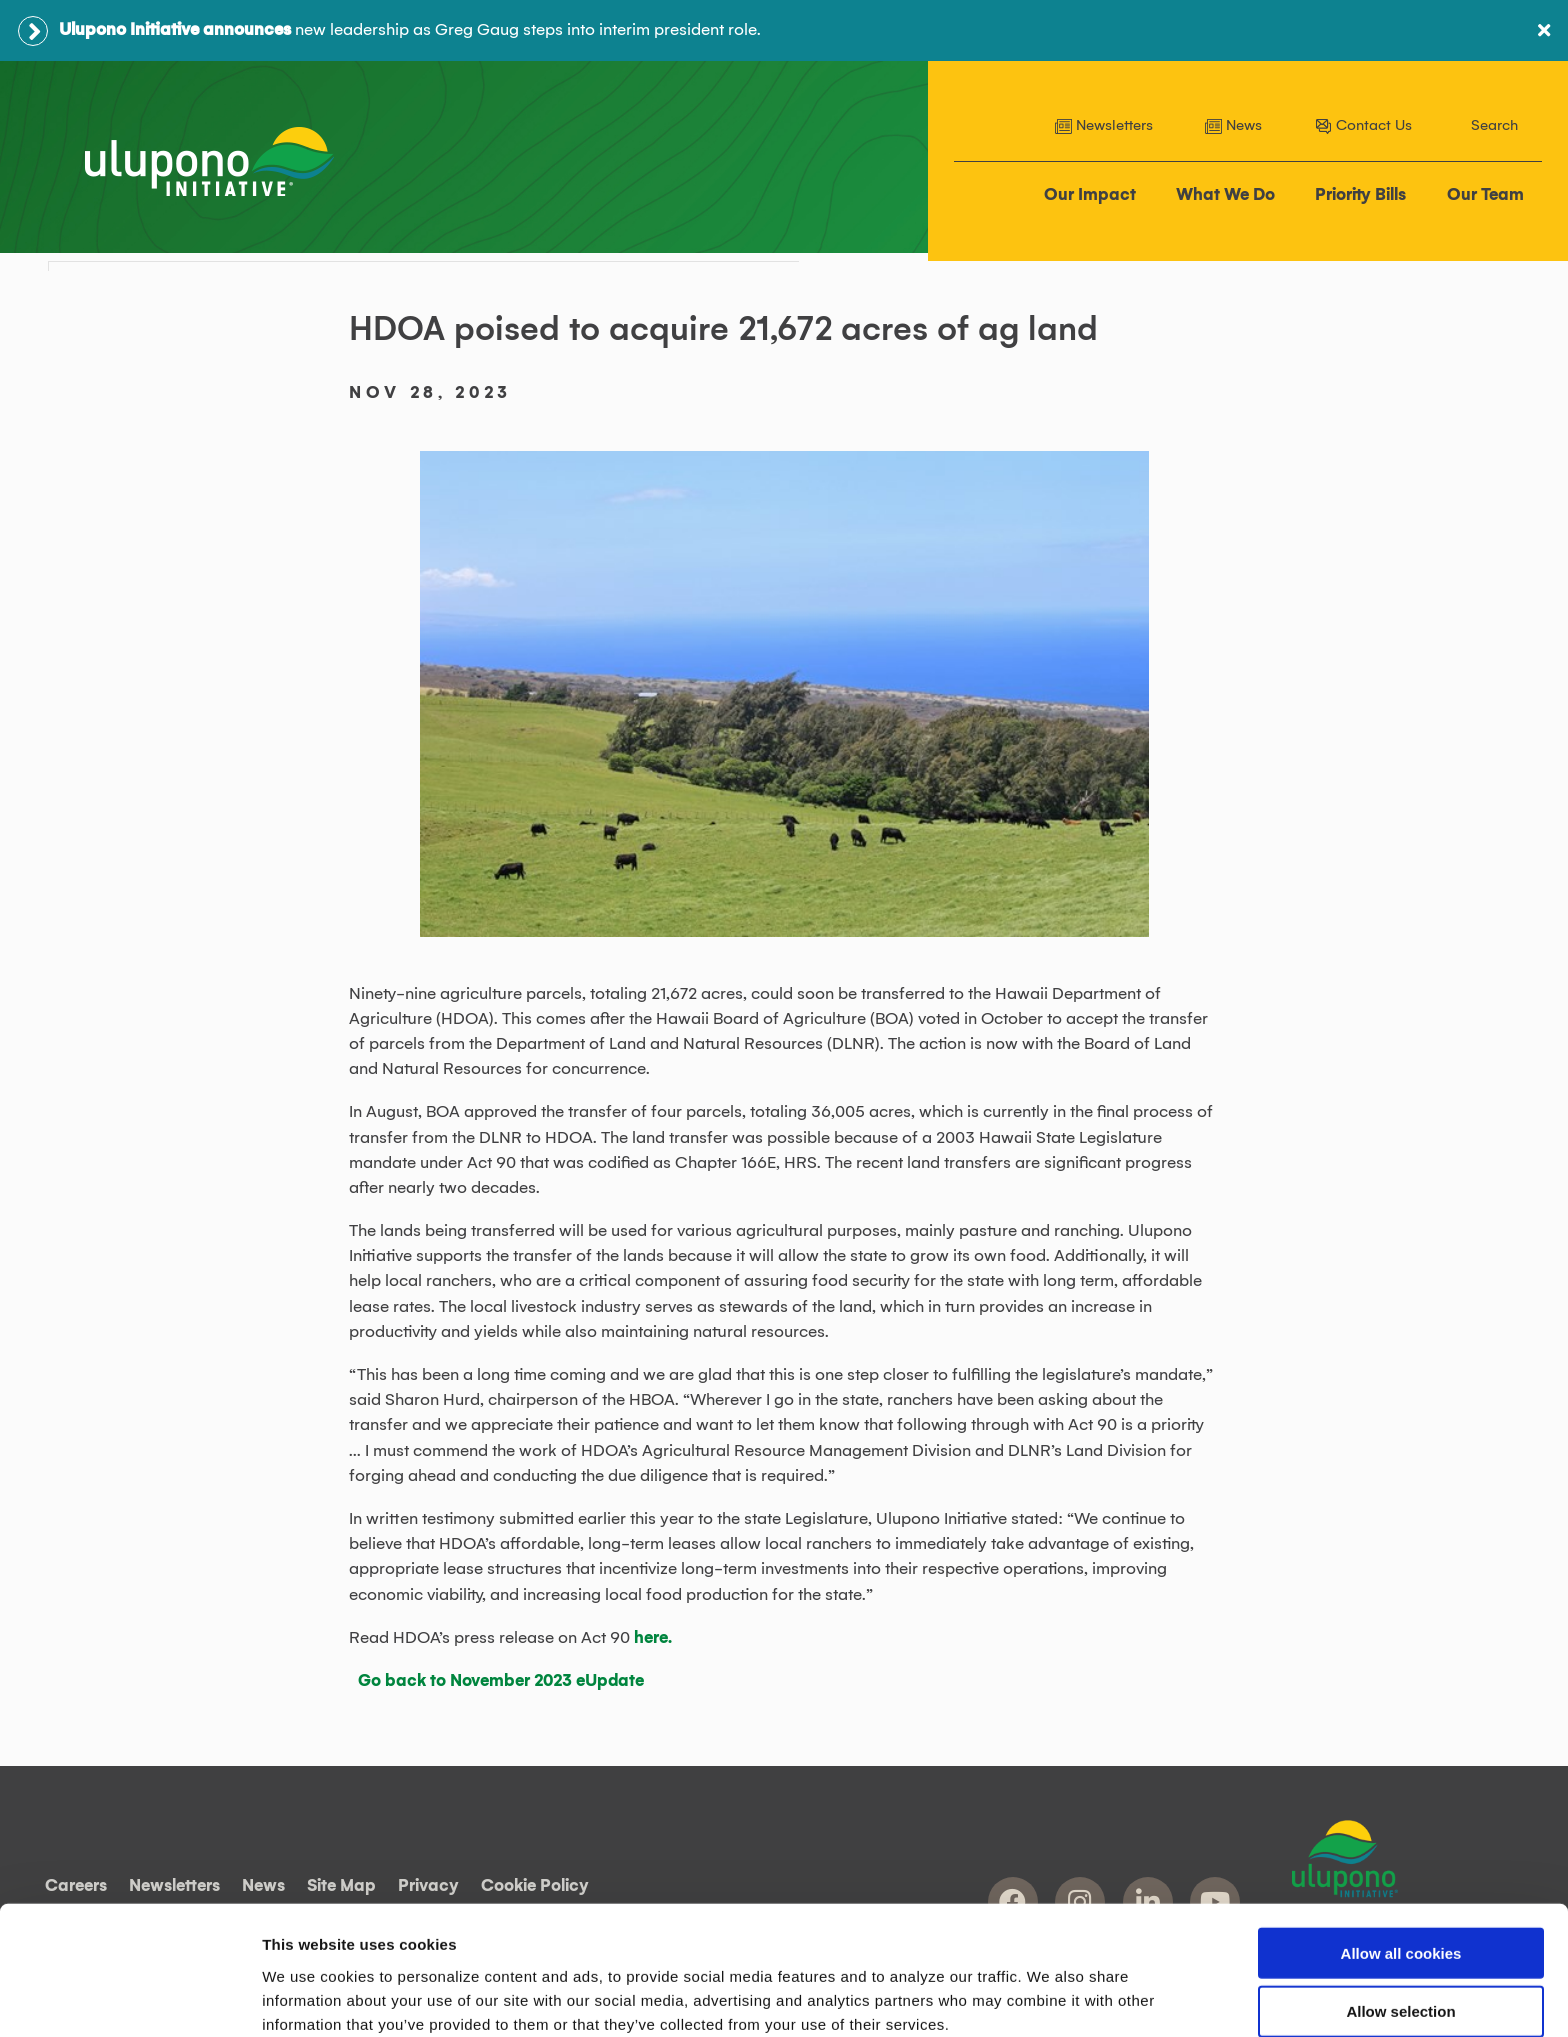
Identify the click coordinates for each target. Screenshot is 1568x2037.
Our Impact (1091, 196)
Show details (1049, 1997)
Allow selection (1400, 1920)
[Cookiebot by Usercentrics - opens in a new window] (129, 1998)
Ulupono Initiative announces (175, 30)
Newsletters (1104, 126)
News (1233, 126)
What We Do (1226, 196)
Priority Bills (1361, 196)
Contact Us (1363, 126)
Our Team (1485, 196)
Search (1494, 126)
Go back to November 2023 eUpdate (501, 1680)
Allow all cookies (1401, 1861)
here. (653, 1636)
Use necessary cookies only (1401, 1979)
